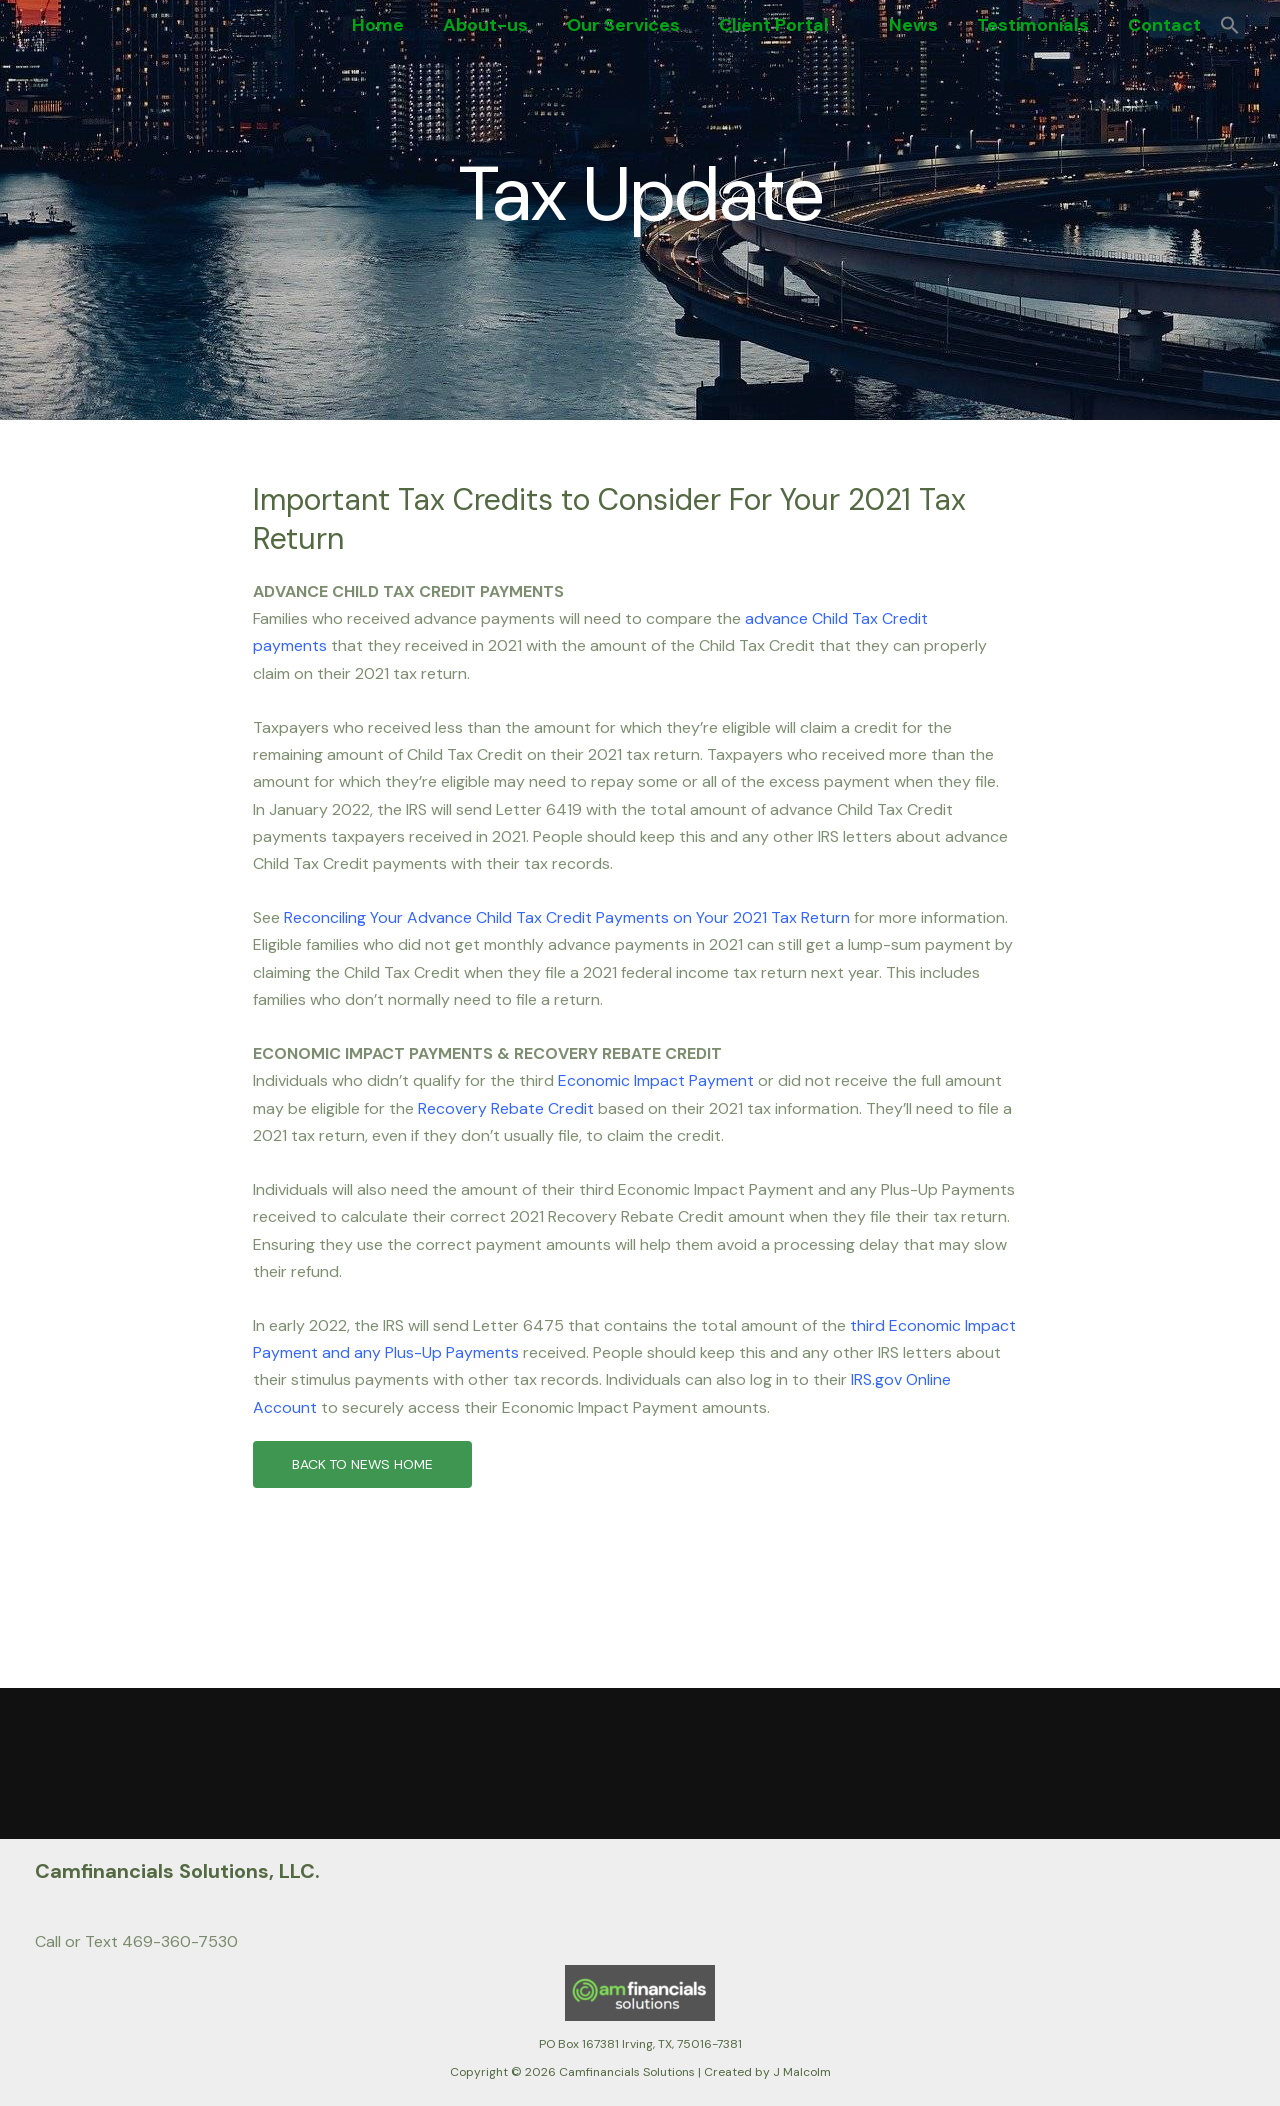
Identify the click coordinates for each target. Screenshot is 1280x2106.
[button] (849, 25)
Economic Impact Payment (656, 1080)
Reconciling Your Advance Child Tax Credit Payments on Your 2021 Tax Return (567, 917)
